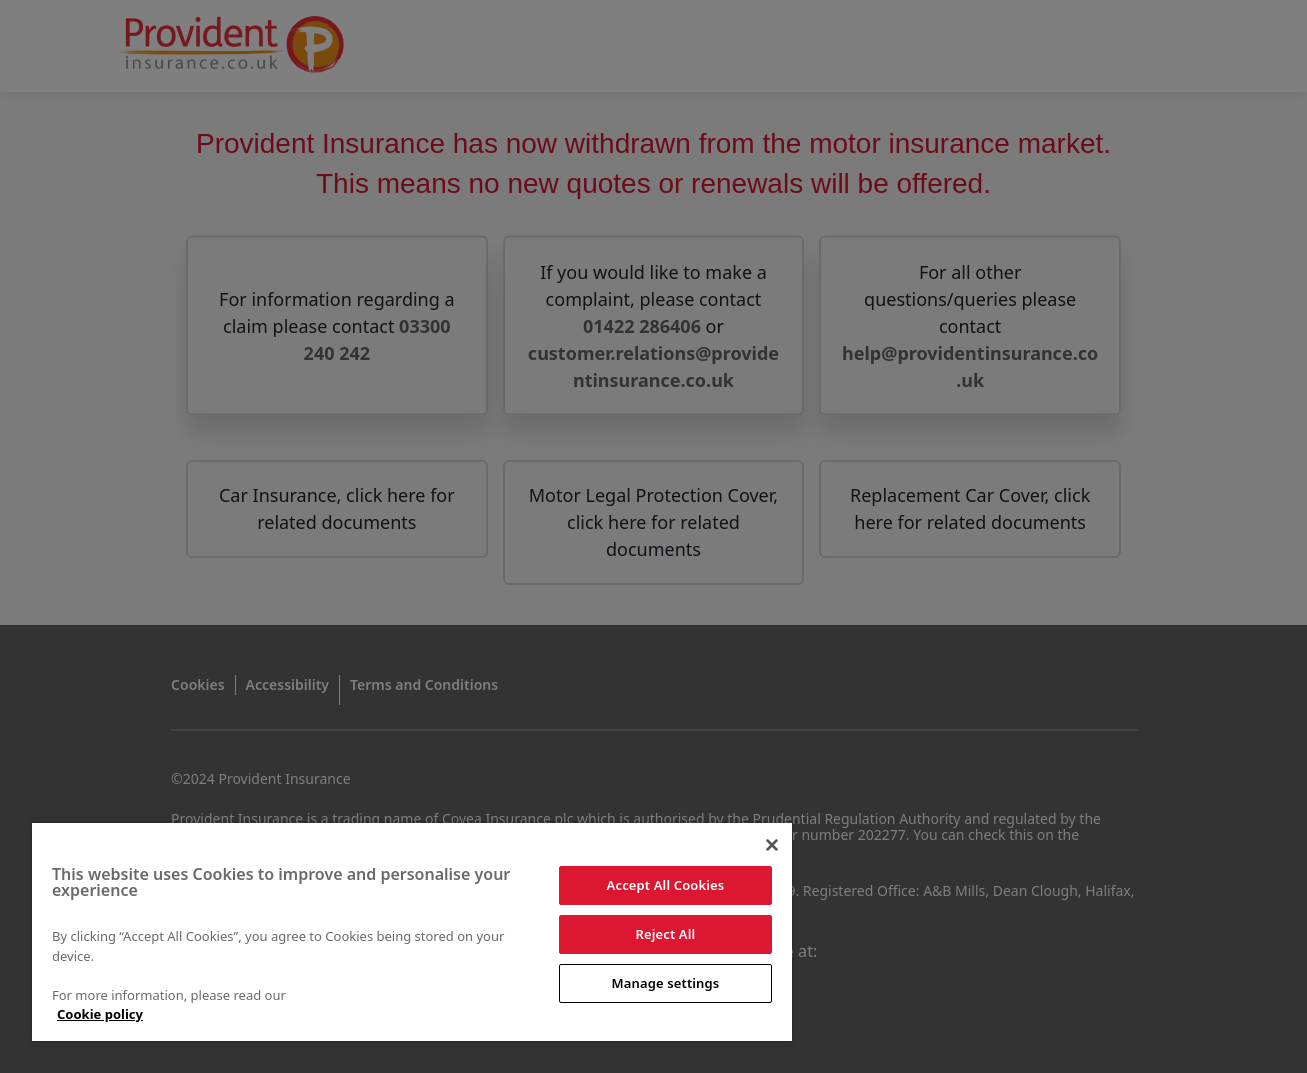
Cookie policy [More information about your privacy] (100, 1014)
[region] (412, 932)
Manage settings (666, 983)
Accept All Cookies (666, 885)
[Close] (772, 845)
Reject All (666, 934)
